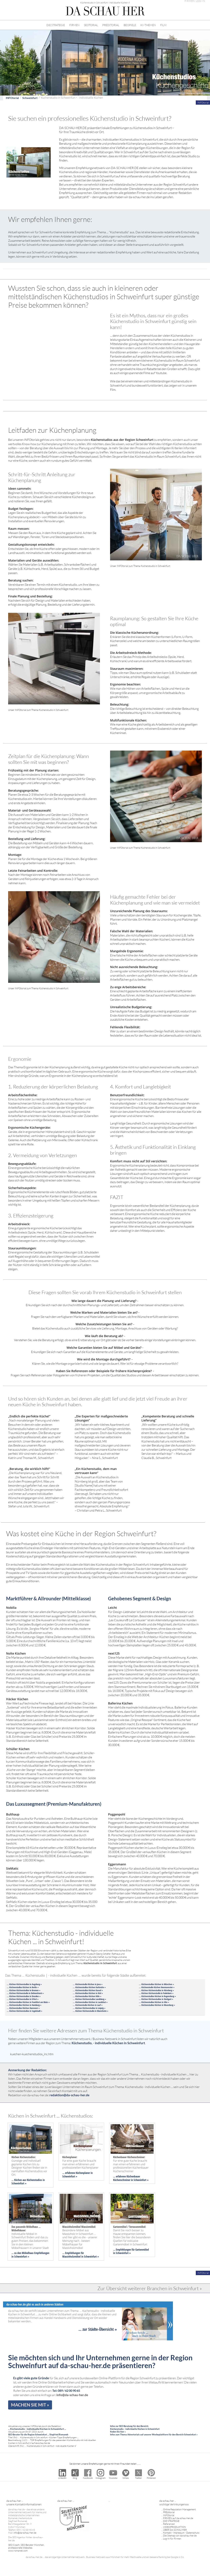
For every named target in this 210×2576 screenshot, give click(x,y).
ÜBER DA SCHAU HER (175, 2529)
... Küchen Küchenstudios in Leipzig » (89, 2008)
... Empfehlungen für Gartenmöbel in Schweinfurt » (131, 2251)
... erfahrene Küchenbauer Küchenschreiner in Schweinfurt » (131, 2178)
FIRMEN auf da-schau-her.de (178, 2518)
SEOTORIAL (91, 25)
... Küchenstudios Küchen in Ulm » (154, 2002)
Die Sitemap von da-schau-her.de (180, 2535)
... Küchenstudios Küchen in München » (156, 1984)
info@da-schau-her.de (72, 2395)
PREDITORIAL (110, 25)
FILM (163, 25)
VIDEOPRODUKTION (174, 2526)
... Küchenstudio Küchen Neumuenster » (156, 1987)
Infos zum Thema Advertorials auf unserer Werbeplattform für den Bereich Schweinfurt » (153, 2434)
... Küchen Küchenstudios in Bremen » (23, 1990)
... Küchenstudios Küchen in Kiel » (88, 1993)
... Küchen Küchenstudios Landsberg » (89, 1999)
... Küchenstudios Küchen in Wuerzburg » (157, 2005)
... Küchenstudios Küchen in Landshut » (90, 2002)
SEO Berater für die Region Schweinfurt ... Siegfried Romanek (38, 2434)
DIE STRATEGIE (55, 25)
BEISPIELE (130, 25)
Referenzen (169, 2523)
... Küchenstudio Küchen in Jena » (87, 1984)
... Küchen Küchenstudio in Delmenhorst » (25, 1993)
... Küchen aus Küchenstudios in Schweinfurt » (28, 2181)
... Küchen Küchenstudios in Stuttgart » (156, 1999)
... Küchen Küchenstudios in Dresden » (23, 1996)
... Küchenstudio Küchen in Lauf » (87, 2005)
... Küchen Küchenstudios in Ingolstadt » (24, 2010)
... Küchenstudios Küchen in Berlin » (23, 1987)
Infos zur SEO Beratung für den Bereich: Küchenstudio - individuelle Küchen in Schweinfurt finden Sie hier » (135, 2429)
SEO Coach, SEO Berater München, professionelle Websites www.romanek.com (26, 2547)
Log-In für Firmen (172, 2538)
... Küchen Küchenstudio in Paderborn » (156, 1993)
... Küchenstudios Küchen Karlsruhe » (89, 1987)
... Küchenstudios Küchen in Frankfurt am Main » (28, 2002)
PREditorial (169, 2512)
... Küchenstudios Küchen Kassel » (88, 1990)
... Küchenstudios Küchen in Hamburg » (24, 2005)
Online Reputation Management (179, 2509)
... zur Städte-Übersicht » (97, 2329)
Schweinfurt (29, 97)
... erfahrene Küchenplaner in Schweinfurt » (77, 2174)
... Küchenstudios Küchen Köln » (87, 1996)
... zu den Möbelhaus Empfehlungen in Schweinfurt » (30, 2254)
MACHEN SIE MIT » (30, 2404)
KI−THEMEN (148, 25)
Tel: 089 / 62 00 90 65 (66, 2390)
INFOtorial (12, 97)
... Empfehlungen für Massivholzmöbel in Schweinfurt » (80, 2254)
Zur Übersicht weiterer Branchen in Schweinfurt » (149, 2288)
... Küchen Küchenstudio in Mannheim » (90, 2010)
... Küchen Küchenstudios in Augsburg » (24, 1984)
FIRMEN (74, 25)
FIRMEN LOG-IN (195, 1)
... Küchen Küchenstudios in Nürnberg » (156, 1990)
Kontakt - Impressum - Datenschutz (181, 2532)
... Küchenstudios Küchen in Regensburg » (157, 1996)
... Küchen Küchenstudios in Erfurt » (22, 1999)
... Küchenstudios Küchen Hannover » (23, 2008)
